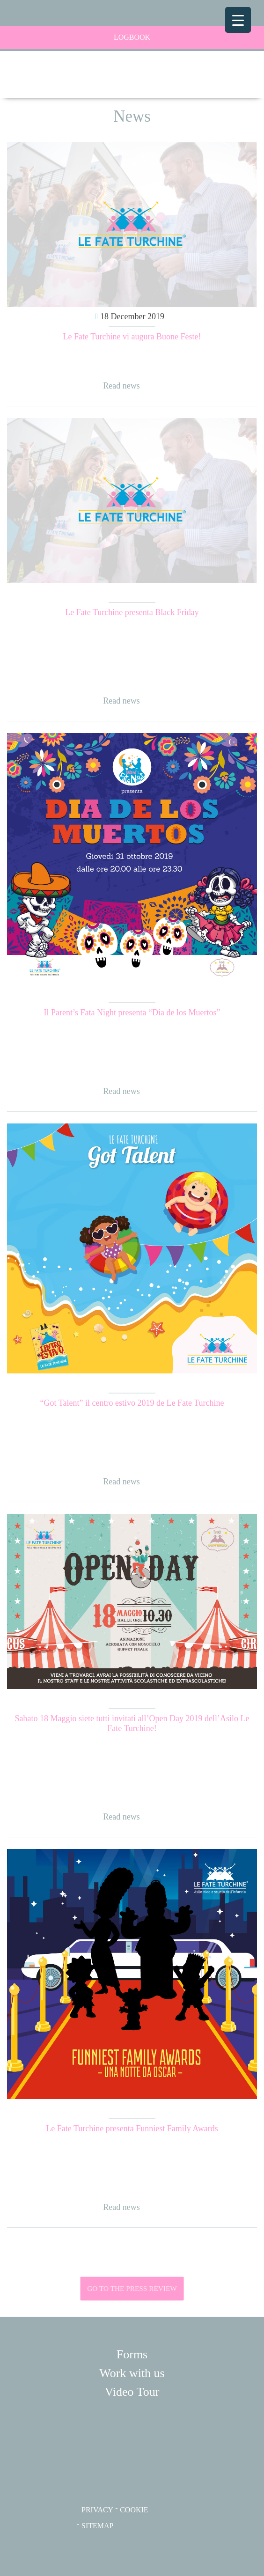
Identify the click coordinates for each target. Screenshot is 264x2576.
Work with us (131, 2373)
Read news (121, 385)
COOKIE (134, 2510)
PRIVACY (97, 2510)
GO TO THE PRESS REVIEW (132, 2288)
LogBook (84, 37)
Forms (132, 2354)
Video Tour (132, 2392)
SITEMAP (97, 2526)
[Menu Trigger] (238, 20)
